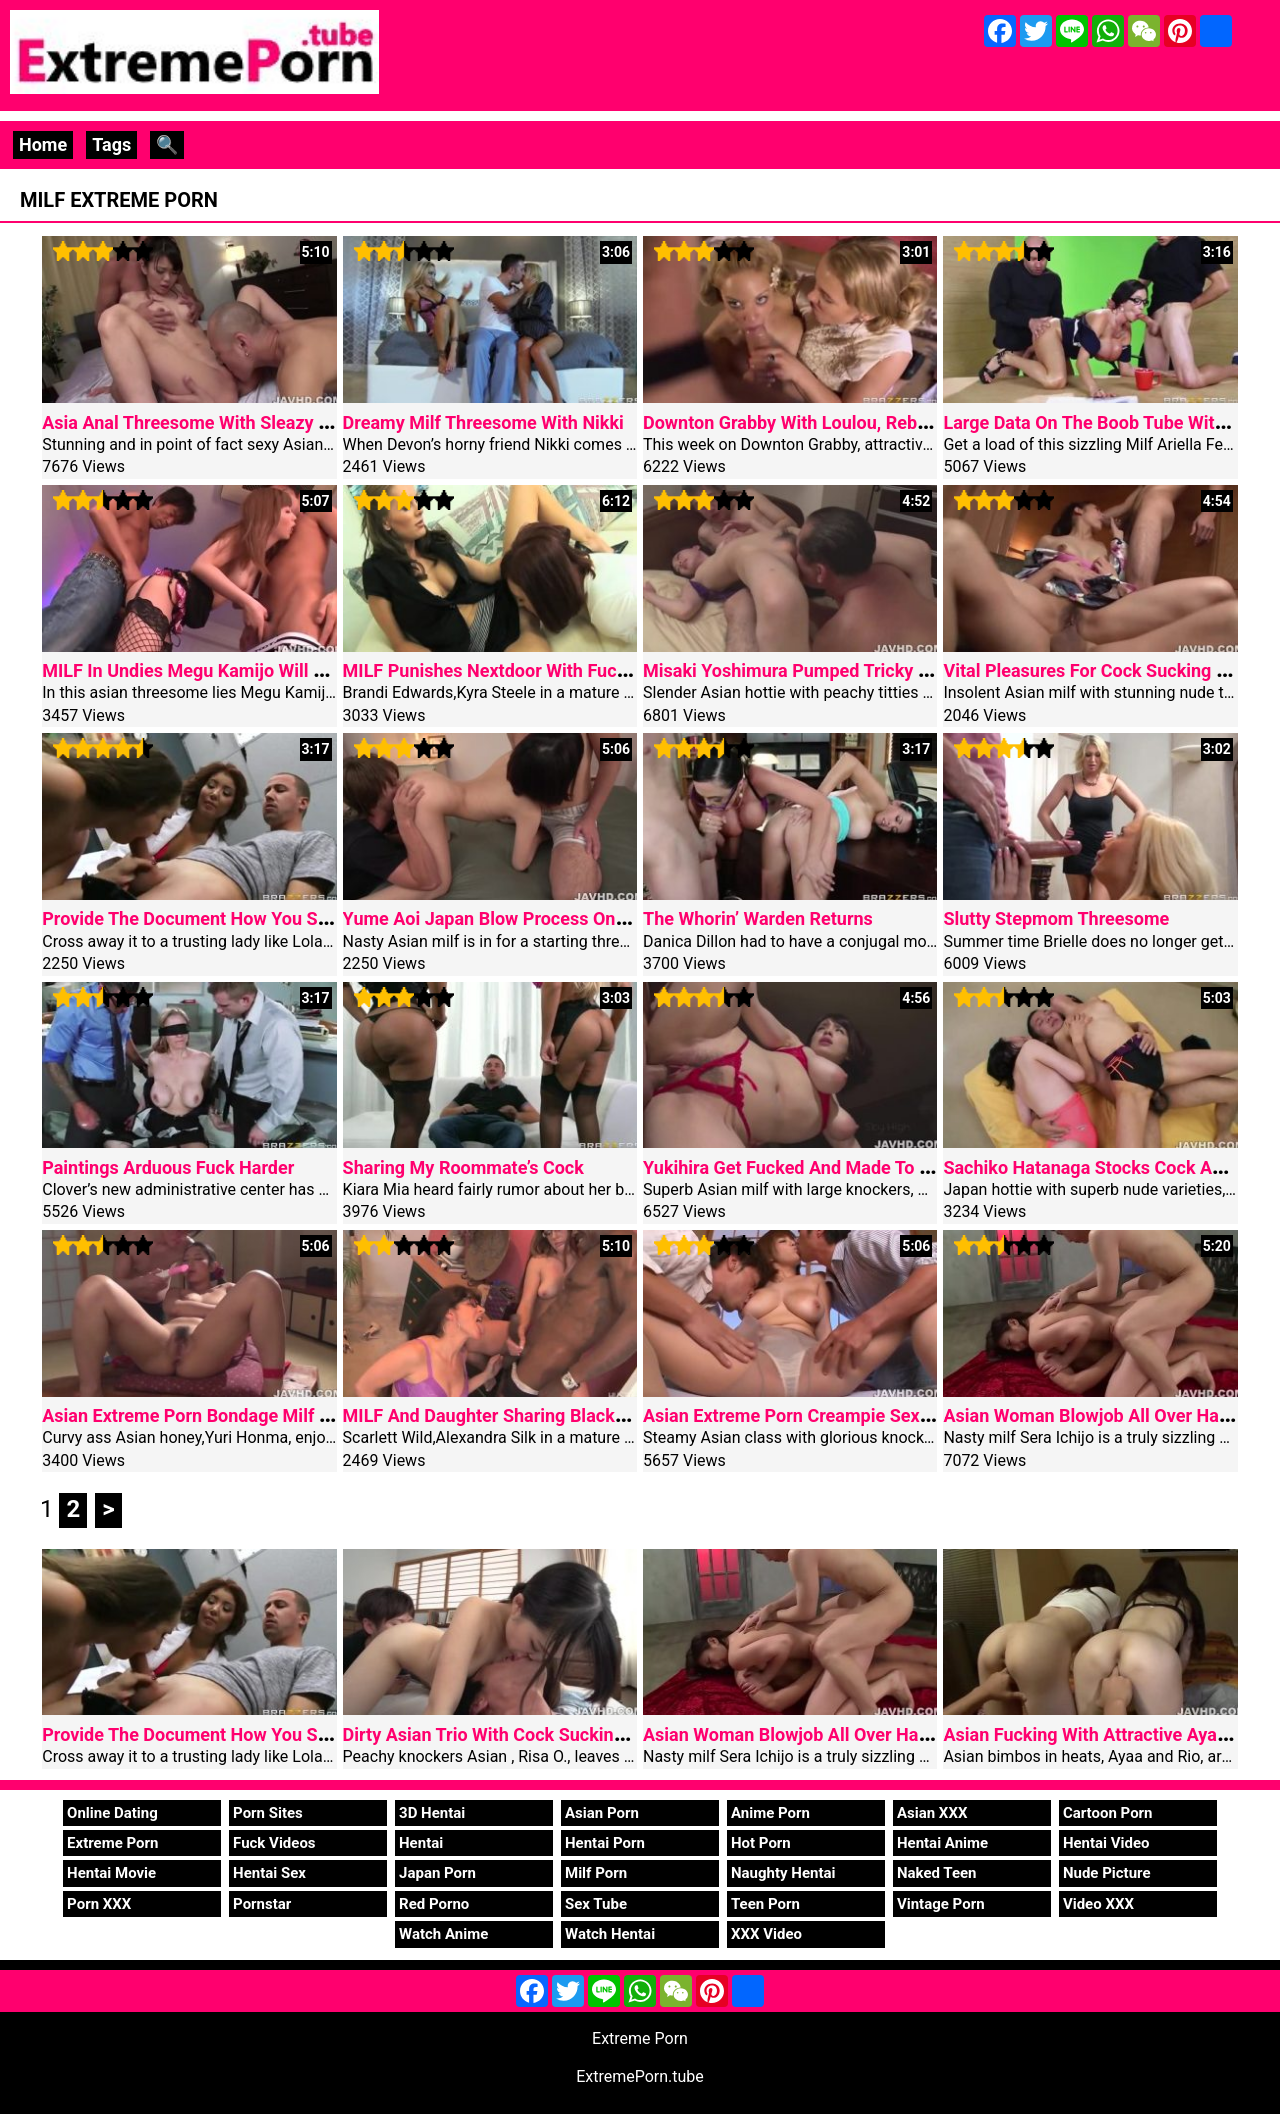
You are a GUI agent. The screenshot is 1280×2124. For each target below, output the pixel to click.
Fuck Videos (274, 1843)
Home (43, 144)
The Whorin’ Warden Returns (758, 918)
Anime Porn (770, 1813)
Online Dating (112, 1813)
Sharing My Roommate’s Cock (463, 1167)
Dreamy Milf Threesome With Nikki (483, 422)
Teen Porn (765, 1904)
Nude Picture (1107, 1873)
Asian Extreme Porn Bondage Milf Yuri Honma (228, 1415)
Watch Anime (443, 1934)
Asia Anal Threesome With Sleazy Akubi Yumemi (239, 422)
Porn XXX (99, 1904)
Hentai (421, 1843)
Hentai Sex (269, 1873)
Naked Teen (937, 1873)
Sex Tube (596, 1904)
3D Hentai (432, 1813)
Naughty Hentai (783, 1873)
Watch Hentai (610, 1934)
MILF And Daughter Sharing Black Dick (499, 1415)
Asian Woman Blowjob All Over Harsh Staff (816, 1734)
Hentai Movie (111, 1873)
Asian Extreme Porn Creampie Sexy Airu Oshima (838, 1415)
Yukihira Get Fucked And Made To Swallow (814, 1167)
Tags (111, 144)
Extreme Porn (112, 1843)
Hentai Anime (942, 1843)
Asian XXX (932, 1813)
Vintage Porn (941, 1904)
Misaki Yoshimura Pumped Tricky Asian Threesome (851, 670)
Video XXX (1098, 1904)
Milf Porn (596, 1873)
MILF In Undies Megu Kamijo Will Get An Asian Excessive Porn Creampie (334, 670)
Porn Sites (268, 1813)
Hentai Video (1106, 1843)
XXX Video (766, 1934)
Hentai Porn (605, 1843)
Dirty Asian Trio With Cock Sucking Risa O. (514, 1734)
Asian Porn (602, 1813)
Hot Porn (761, 1843)
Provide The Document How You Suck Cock (217, 918)
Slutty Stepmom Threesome (1056, 918)
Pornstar (262, 1904)
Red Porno (434, 1904)
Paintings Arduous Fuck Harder (168, 1167)
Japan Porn (437, 1873)
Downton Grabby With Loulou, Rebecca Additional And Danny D (896, 422)
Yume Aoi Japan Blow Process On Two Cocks (526, 918)
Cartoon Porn (1108, 1813)
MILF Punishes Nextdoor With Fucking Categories (543, 670)
